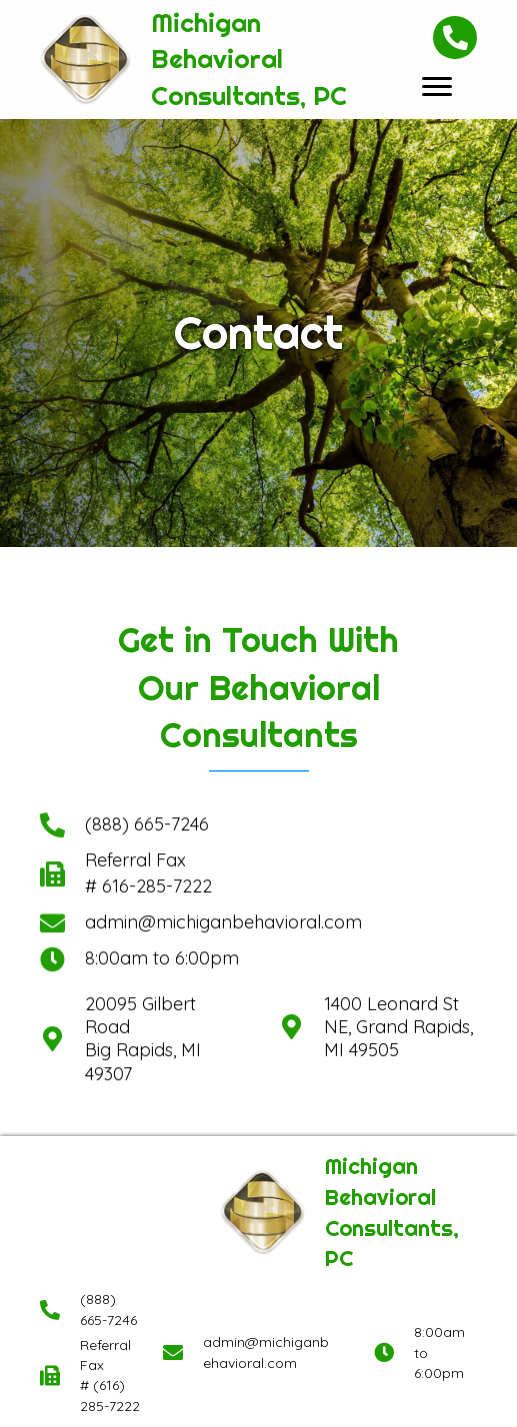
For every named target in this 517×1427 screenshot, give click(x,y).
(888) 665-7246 (147, 738)
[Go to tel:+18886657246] (52, 739)
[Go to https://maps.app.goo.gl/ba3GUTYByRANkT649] (291, 984)
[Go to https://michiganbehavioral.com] (199, 59)
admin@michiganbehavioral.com (223, 837)
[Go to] (52, 788)
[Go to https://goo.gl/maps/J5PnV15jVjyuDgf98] (52, 985)
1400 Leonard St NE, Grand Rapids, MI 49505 (398, 985)
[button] (437, 87)
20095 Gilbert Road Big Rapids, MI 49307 (143, 985)
